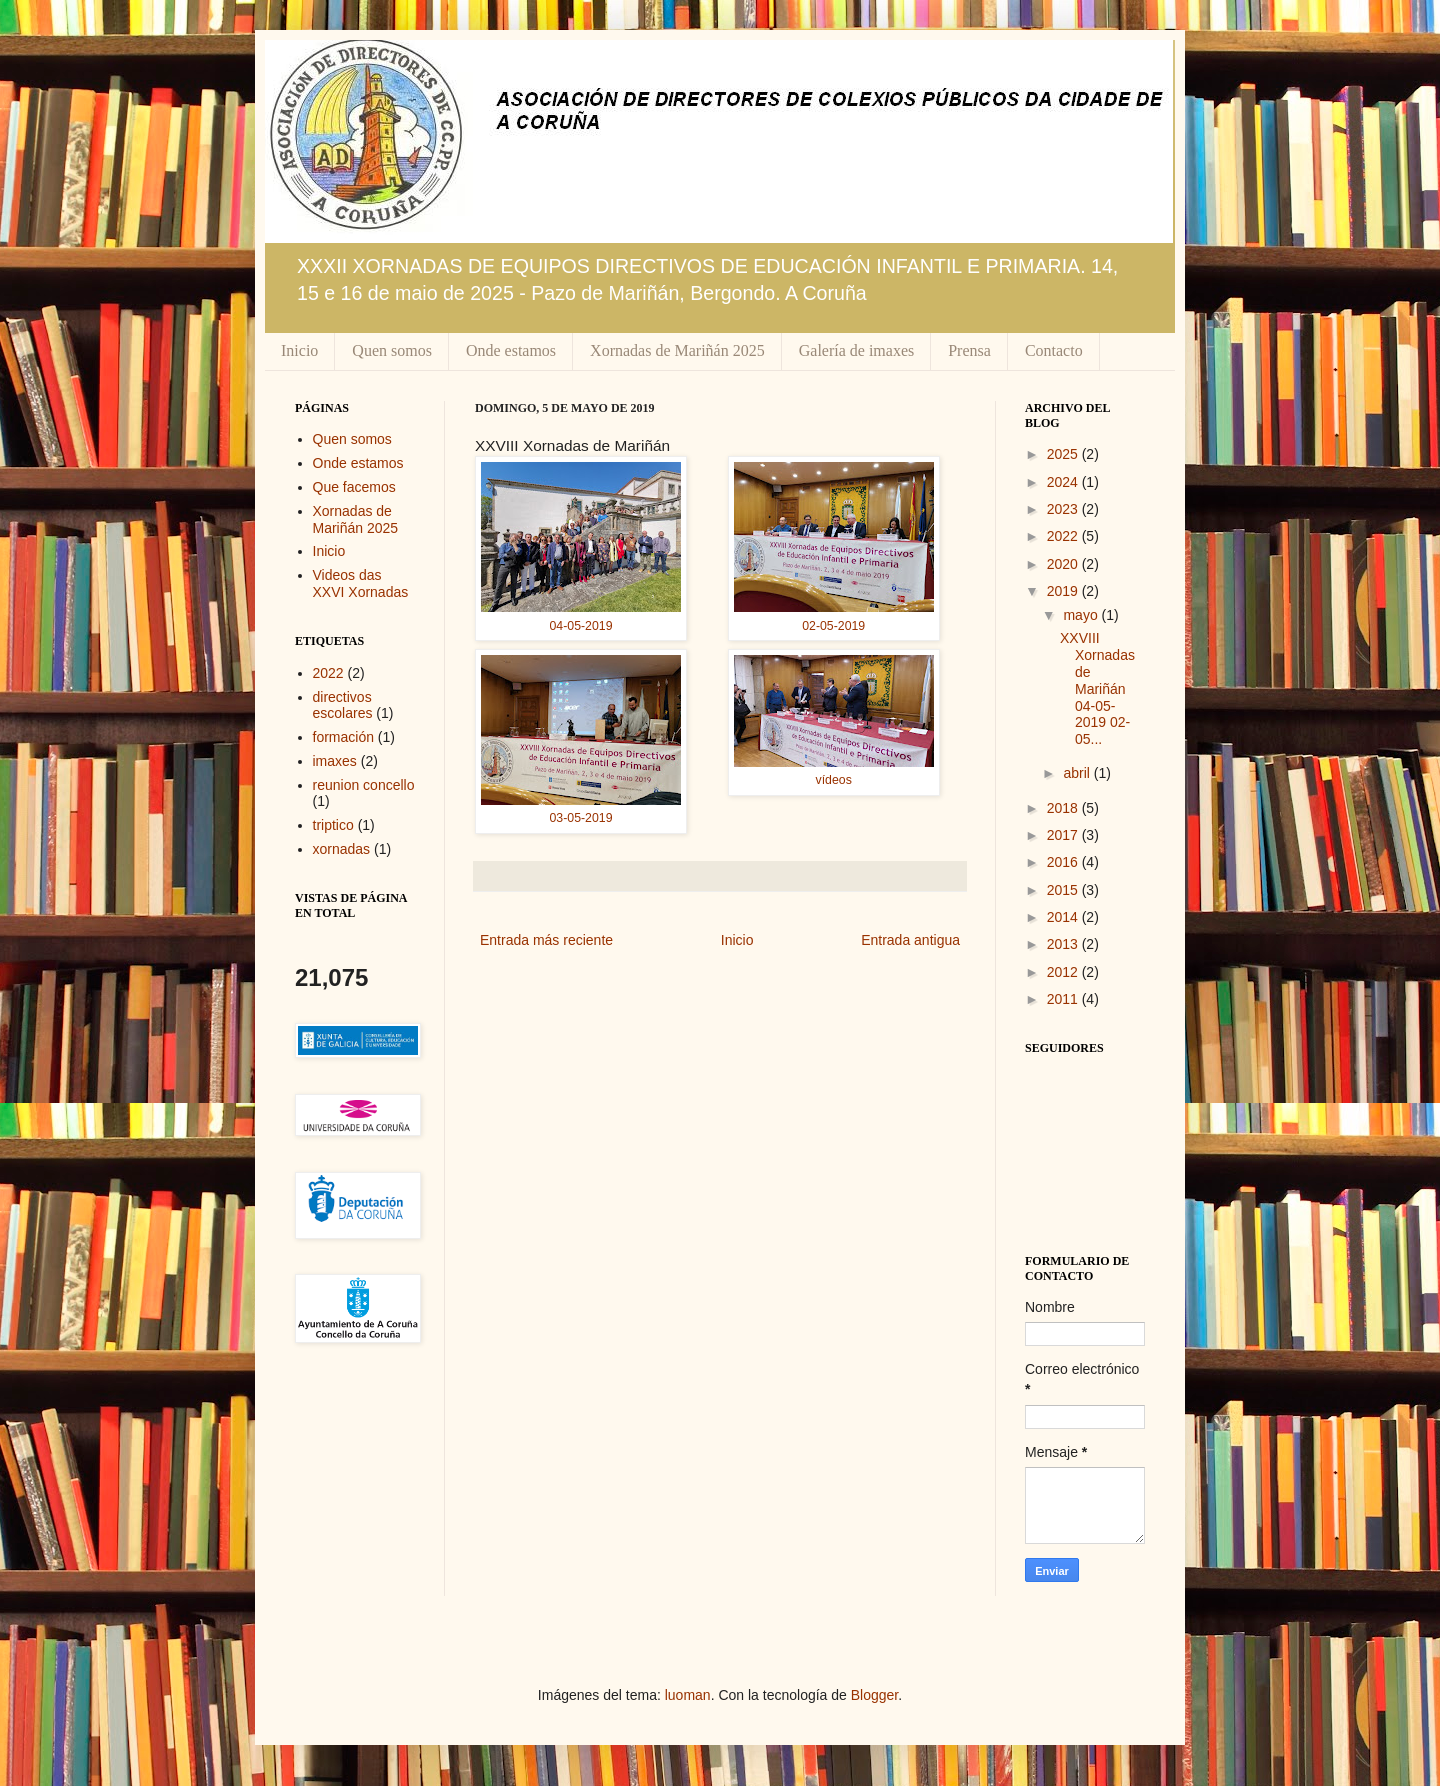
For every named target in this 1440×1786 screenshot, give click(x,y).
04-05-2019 (581, 626)
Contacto (1054, 350)
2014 (1064, 917)
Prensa (969, 350)
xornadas (342, 849)
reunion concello (364, 785)
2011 (1064, 999)
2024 (1064, 482)
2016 (1064, 862)
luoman (688, 1695)
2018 (1064, 808)
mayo (1082, 615)
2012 (1064, 972)
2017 (1064, 835)
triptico (333, 825)
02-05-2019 (833, 626)
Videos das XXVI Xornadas (361, 583)
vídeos (834, 780)
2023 (1064, 509)
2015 (1064, 890)
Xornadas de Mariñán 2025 (677, 350)
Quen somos (392, 350)
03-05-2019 (581, 818)
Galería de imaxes (857, 350)
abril (1078, 773)
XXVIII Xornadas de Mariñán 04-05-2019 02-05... (1097, 688)
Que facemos (354, 487)
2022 (328, 673)
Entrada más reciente (546, 940)
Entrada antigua (910, 940)
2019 (1064, 591)
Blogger (874, 1695)
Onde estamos (511, 350)
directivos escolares (343, 705)
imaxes (335, 761)
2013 (1064, 944)
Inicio (299, 350)
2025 (1064, 454)
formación (343, 737)
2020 (1064, 564)
